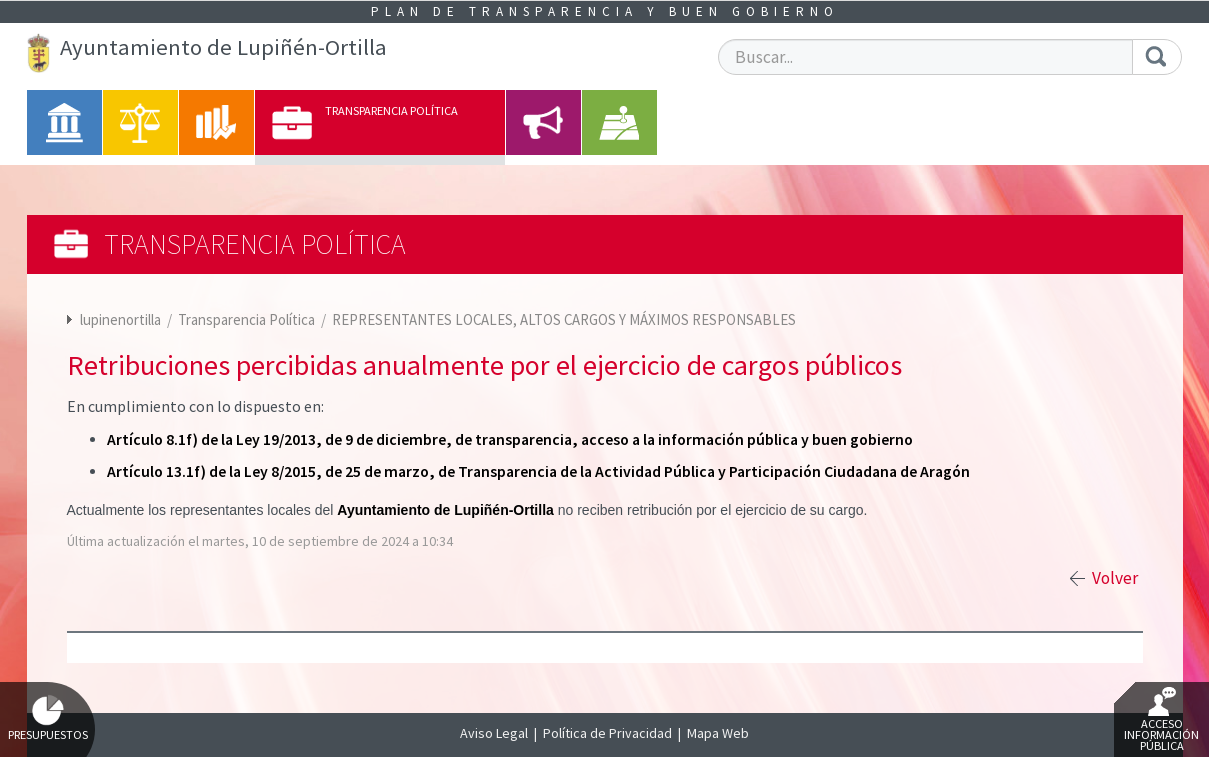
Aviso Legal (494, 733)
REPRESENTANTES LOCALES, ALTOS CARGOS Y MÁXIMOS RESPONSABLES (564, 319)
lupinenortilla (120, 319)
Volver (1115, 578)
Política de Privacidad (607, 733)
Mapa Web (718, 733)
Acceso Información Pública (1161, 720)
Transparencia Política (248, 319)
